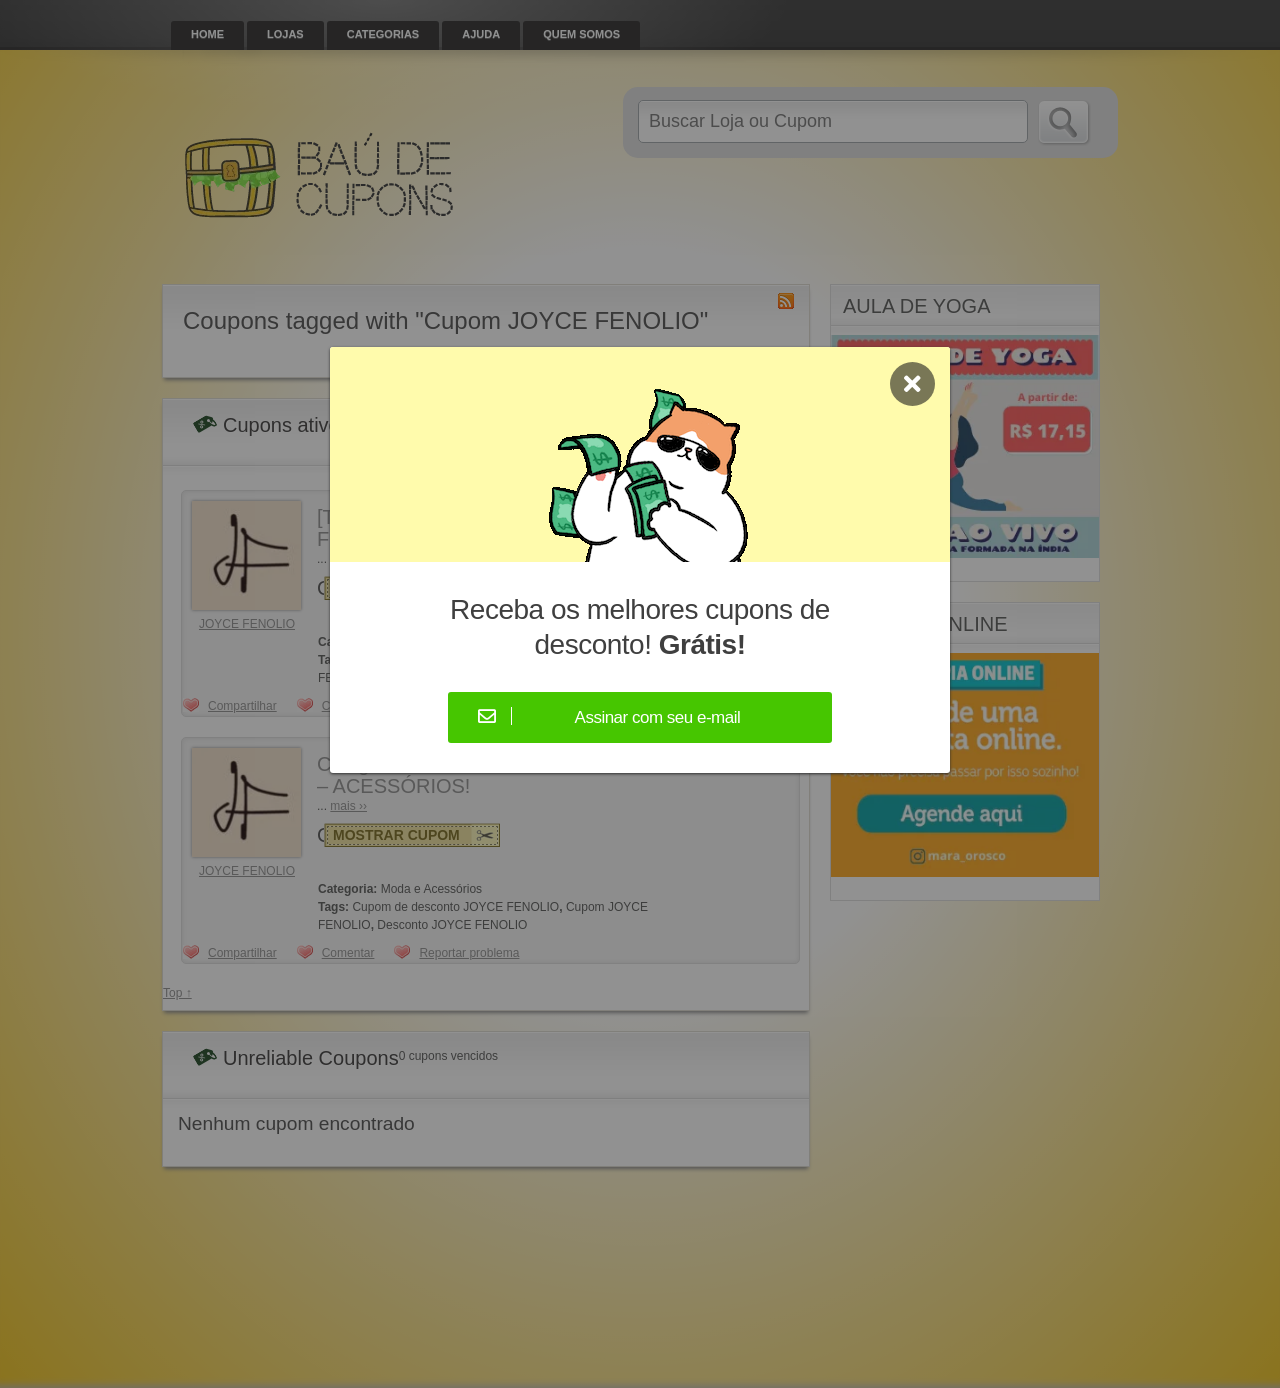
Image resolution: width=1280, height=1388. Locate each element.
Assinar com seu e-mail (658, 717)
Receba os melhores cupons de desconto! (640, 627)
